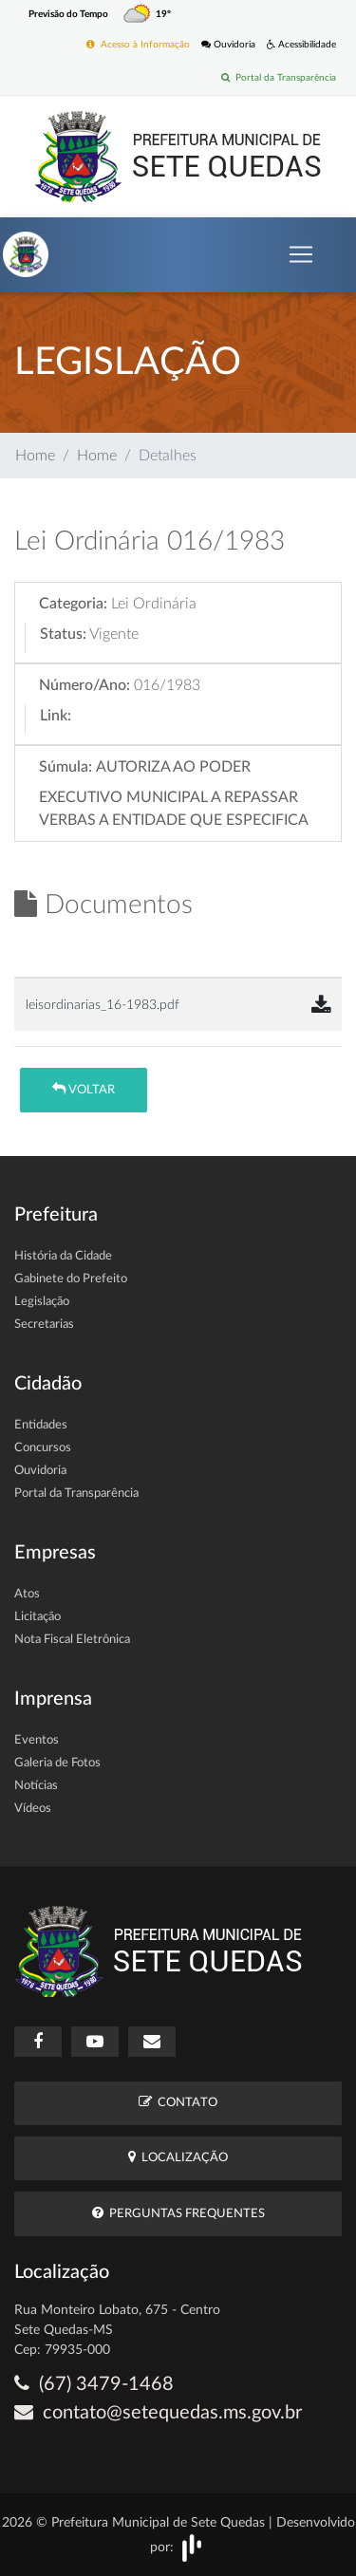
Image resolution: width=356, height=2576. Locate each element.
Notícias (36, 1786)
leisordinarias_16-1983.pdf (102, 1005)
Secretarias (44, 1324)
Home (35, 455)
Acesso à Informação (138, 44)
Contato (178, 2102)
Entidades (40, 1425)
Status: (63, 634)
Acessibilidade (301, 44)
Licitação (37, 1617)
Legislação (41, 1302)
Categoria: (73, 603)
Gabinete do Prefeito (70, 1279)
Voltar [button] (83, 1089)
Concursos (42, 1448)
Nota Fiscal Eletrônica (72, 1639)
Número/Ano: (84, 685)
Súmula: (65, 767)
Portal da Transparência (278, 77)
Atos (27, 1594)
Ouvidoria (228, 44)
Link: (55, 715)
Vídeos (32, 1808)
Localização (178, 2157)
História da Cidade (63, 1256)
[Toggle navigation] (301, 254)
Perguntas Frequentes (178, 2213)
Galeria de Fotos (57, 1763)
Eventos (36, 1740)
